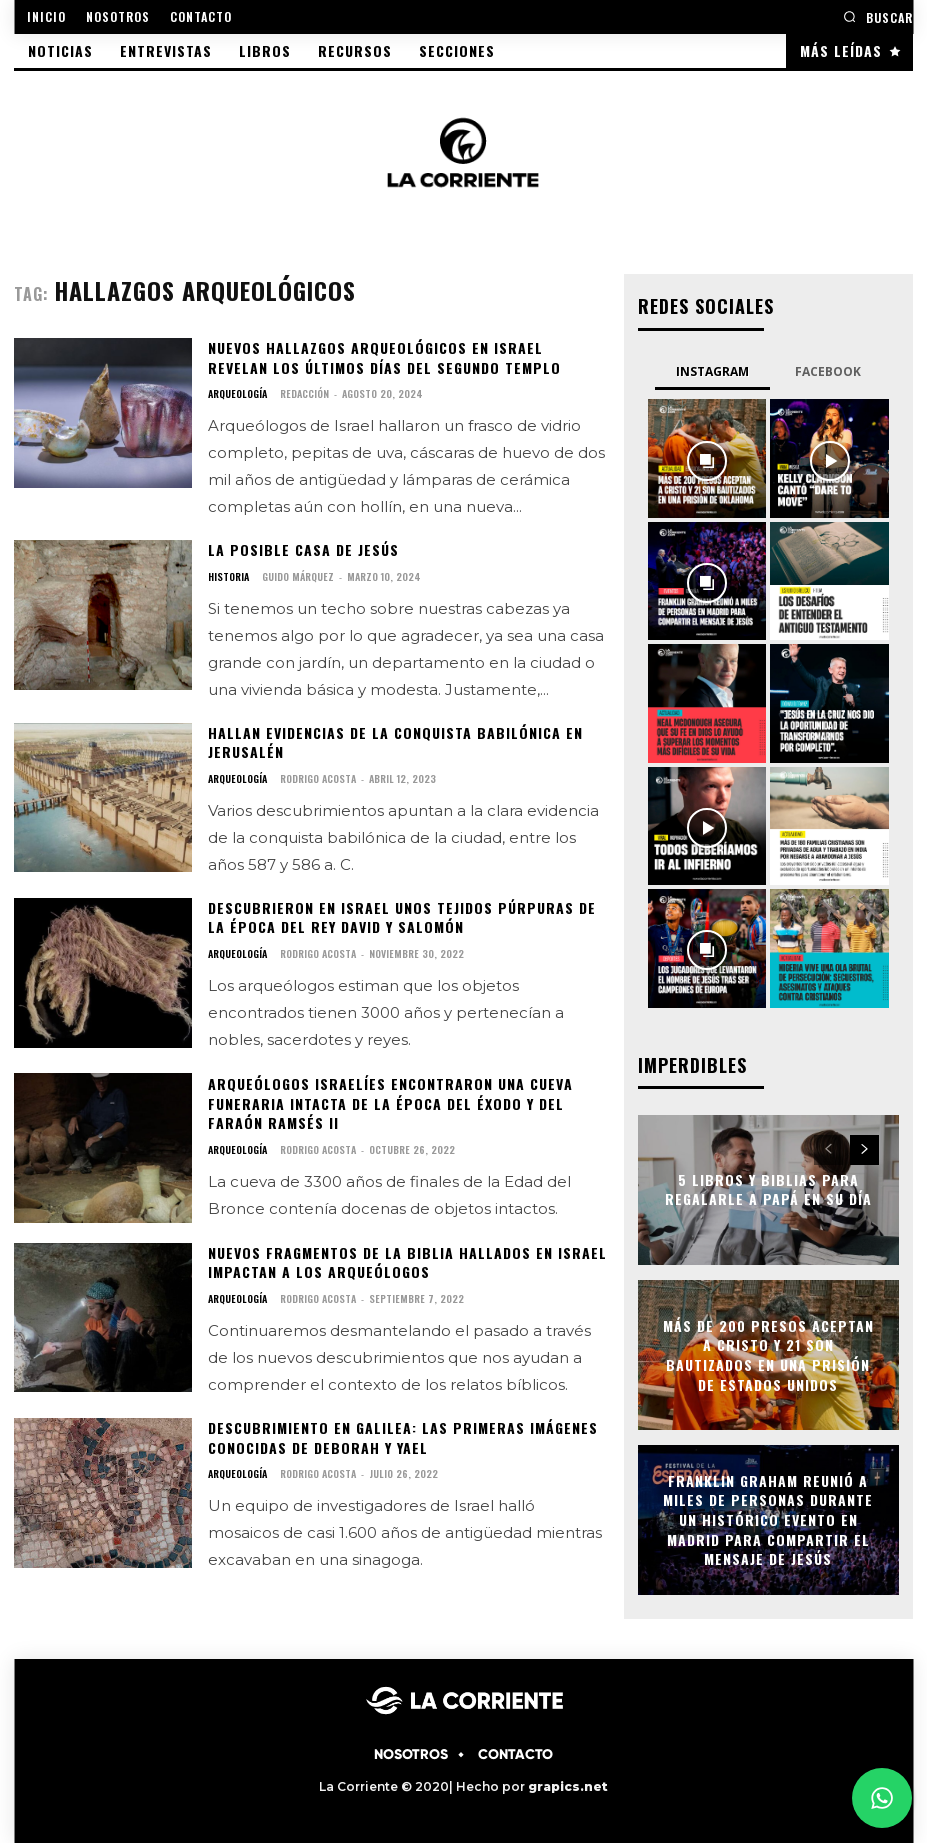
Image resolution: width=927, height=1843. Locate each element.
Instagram (712, 371)
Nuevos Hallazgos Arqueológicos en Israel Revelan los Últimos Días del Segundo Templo (384, 357)
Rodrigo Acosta (318, 778)
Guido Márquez (298, 576)
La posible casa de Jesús (303, 549)
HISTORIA (228, 577)
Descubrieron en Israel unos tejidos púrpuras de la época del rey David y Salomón (402, 917)
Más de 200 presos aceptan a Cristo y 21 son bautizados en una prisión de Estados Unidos (768, 1355)
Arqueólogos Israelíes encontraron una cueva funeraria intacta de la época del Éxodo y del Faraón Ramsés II (390, 1103)
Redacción (304, 393)
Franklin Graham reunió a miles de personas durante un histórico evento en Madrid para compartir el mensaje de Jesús (768, 1519)
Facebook (828, 371)
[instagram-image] (707, 458)
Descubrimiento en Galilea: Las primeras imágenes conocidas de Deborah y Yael (403, 1437)
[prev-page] (828, 1150)
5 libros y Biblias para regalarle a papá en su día (768, 1189)
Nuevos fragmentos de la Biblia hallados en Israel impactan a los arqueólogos (407, 1262)
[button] (878, 16)
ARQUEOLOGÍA (237, 394)
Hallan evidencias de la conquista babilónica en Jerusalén (395, 742)
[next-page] (864, 1150)
